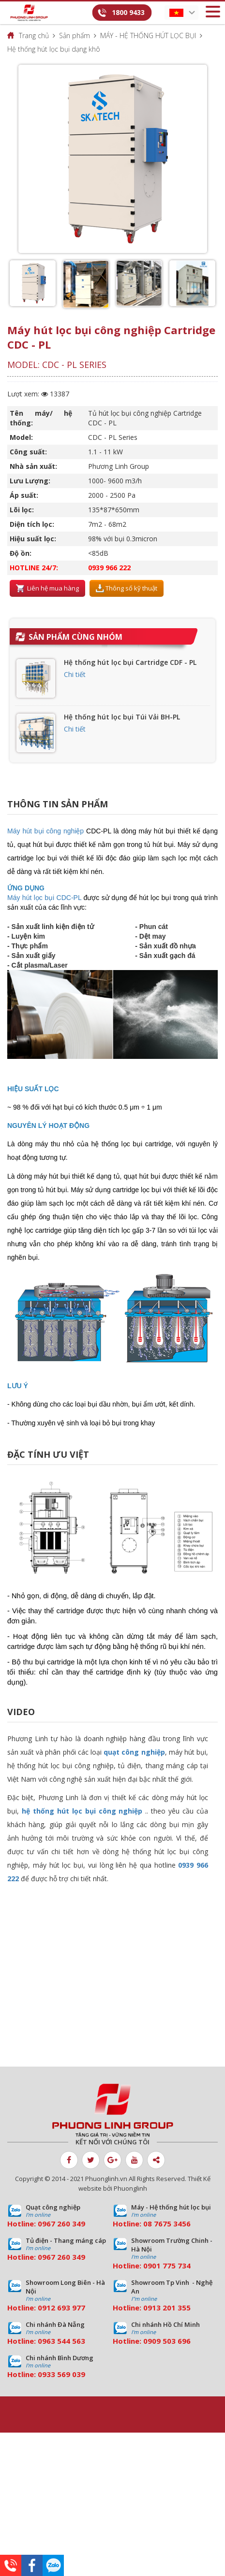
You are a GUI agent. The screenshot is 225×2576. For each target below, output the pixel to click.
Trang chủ (34, 35)
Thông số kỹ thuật (126, 588)
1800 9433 (128, 12)
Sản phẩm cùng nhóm (75, 637)
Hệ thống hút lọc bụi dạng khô (53, 49)
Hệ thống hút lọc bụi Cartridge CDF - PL (130, 662)
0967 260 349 (61, 2223)
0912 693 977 (61, 2307)
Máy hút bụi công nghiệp (45, 831)
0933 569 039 (61, 2374)
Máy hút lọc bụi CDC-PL (44, 897)
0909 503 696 (167, 2341)
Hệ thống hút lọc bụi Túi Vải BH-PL (122, 716)
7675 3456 (172, 2223)
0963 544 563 (61, 2341)
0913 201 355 (167, 2307)
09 (147, 2265)
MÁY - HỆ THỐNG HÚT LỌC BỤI (148, 35)
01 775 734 (171, 2265)
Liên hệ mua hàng (47, 588)
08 (147, 2223)
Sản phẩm (74, 35)
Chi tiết (75, 674)
